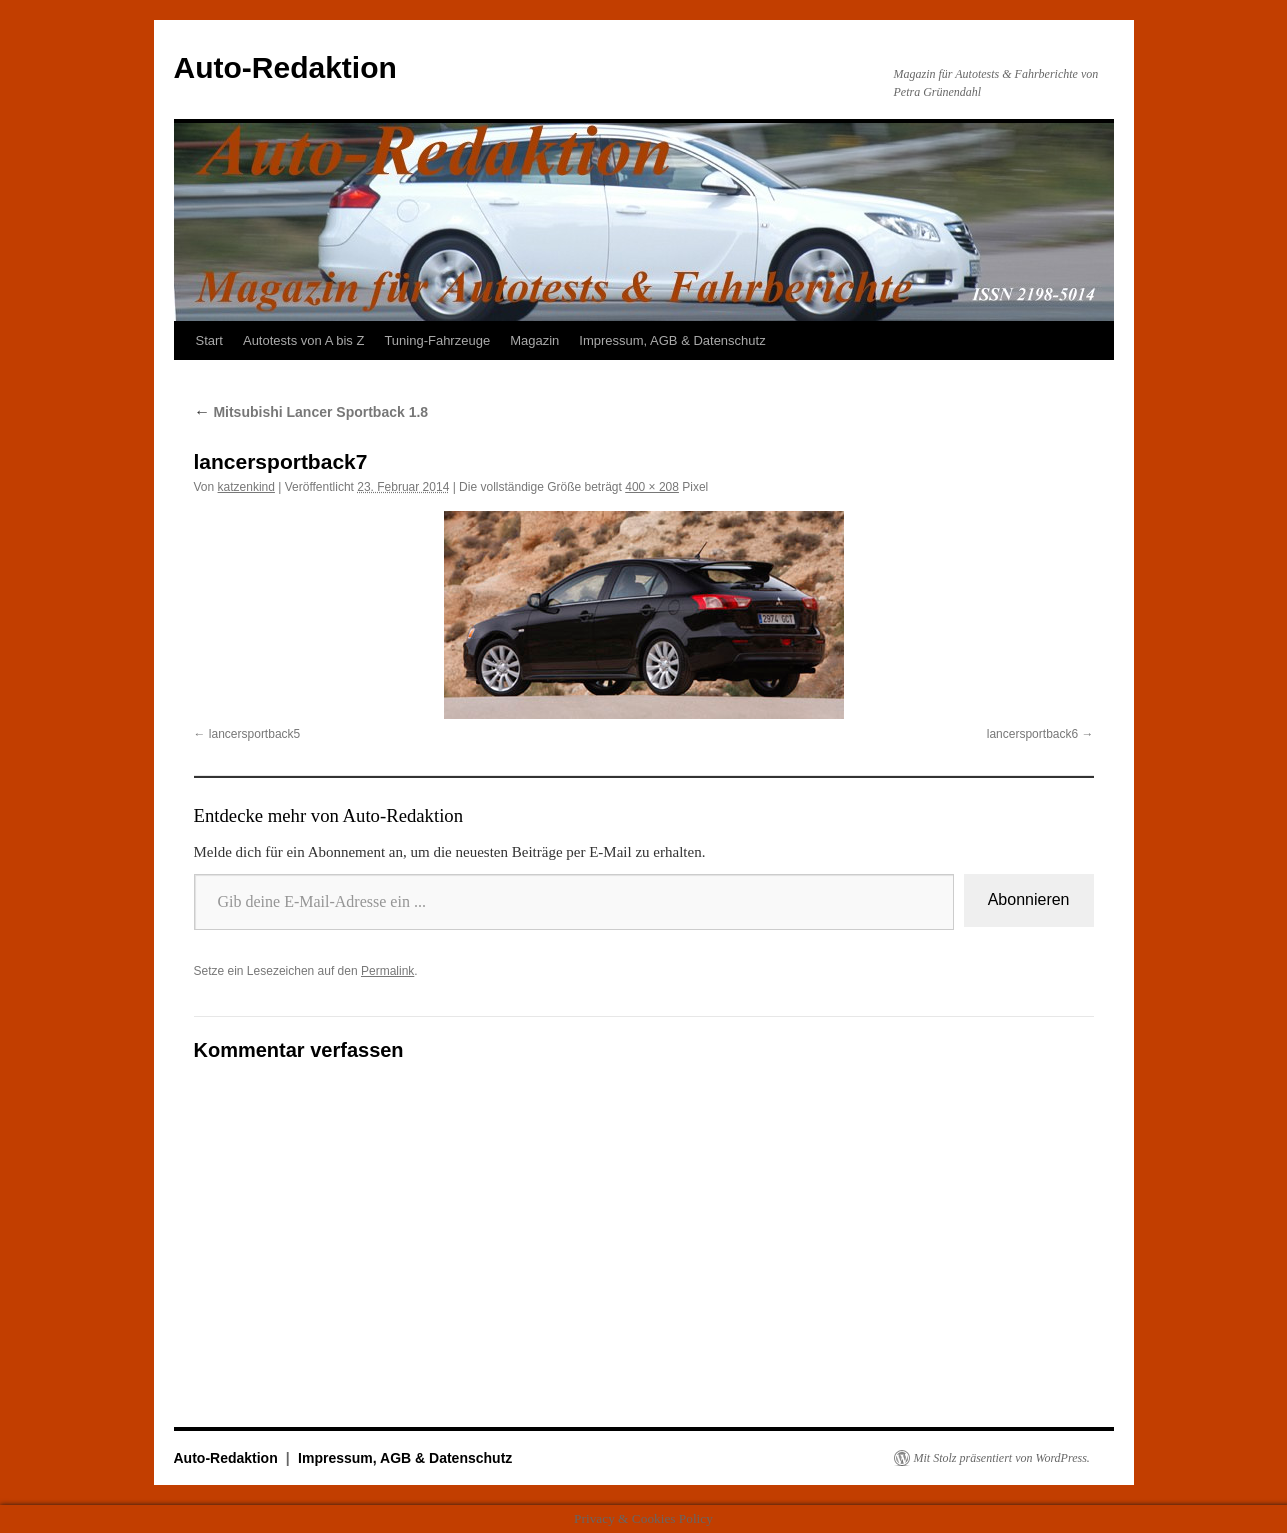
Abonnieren (1029, 899)
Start (209, 340)
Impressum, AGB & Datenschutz (672, 340)
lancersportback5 (254, 734)
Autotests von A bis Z (303, 340)
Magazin (534, 340)
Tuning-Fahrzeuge (437, 340)
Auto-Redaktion (285, 67)
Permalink (387, 971)
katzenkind (246, 487)
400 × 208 (652, 487)
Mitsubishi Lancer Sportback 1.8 (311, 412)
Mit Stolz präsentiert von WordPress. (1002, 1458)
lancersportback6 (1032, 734)
